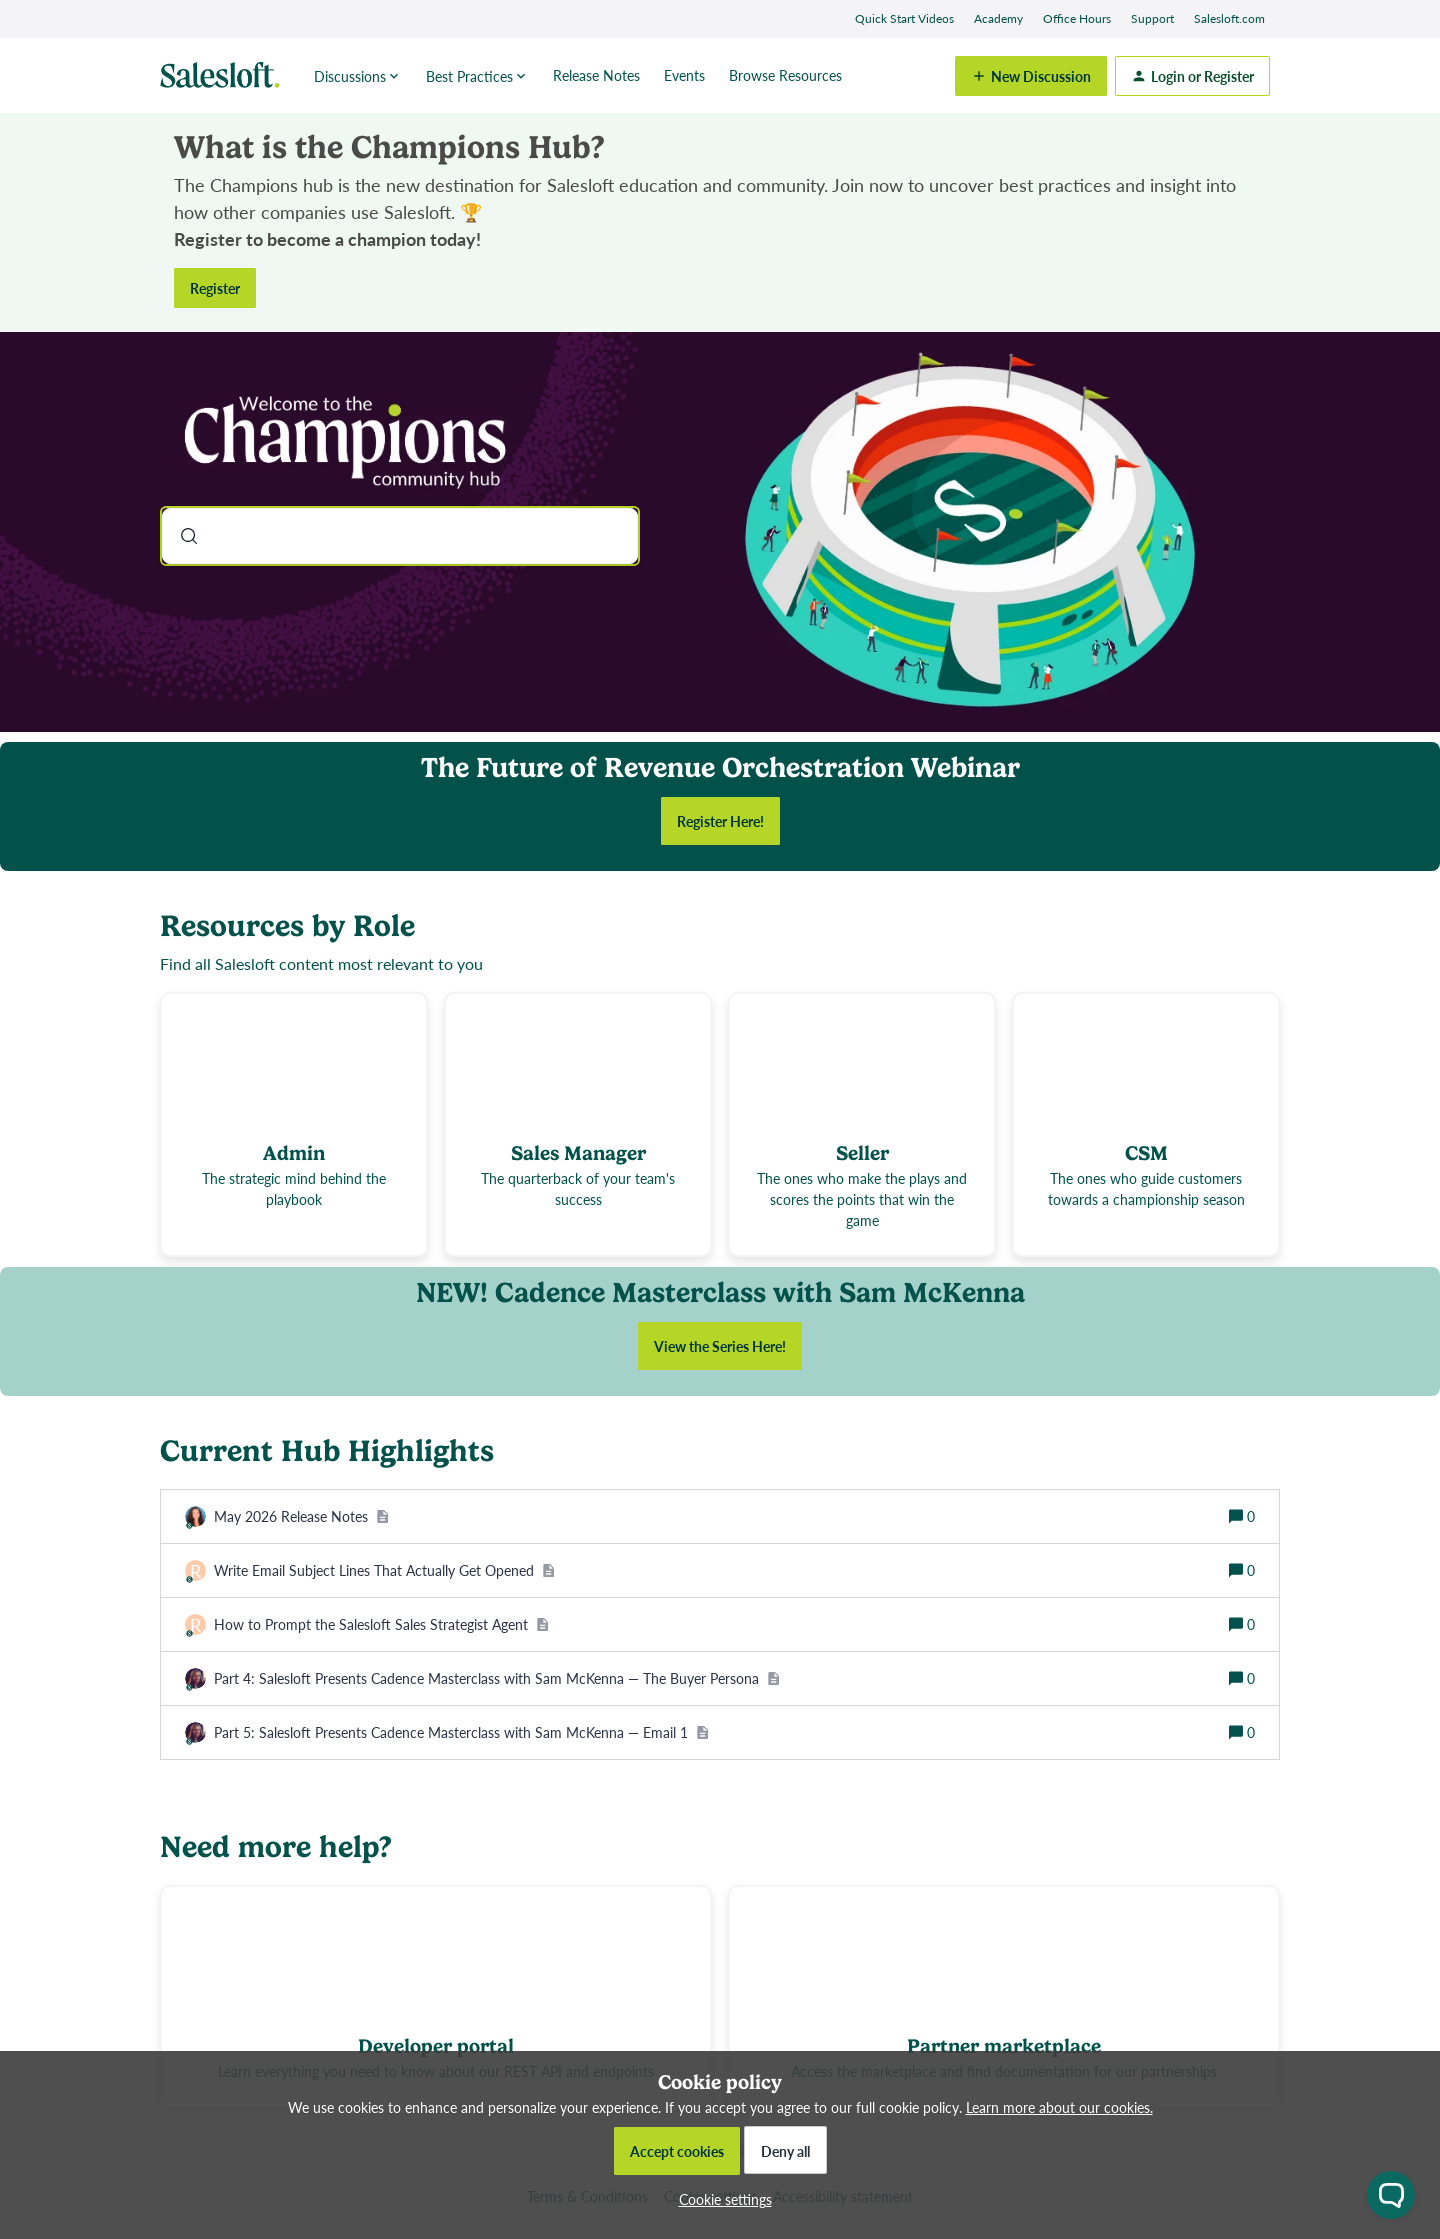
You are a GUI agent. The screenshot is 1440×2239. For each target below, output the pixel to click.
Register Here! (720, 821)
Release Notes (596, 75)
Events (684, 75)
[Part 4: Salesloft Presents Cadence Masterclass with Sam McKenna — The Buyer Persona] (497, 1678)
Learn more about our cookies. (1059, 2107)
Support (1152, 18)
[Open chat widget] (1391, 2195)
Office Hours (1077, 18)
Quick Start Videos (904, 18)
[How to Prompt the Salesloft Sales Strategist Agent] (381, 1624)
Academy (998, 18)
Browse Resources (785, 75)
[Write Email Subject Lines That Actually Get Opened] (384, 1570)
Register (215, 288)
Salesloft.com (1229, 18)
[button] (720, 2199)
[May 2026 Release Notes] (301, 1516)
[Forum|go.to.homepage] (225, 76)
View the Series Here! (720, 1346)
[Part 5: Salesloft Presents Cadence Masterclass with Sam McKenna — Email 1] (461, 1732)
